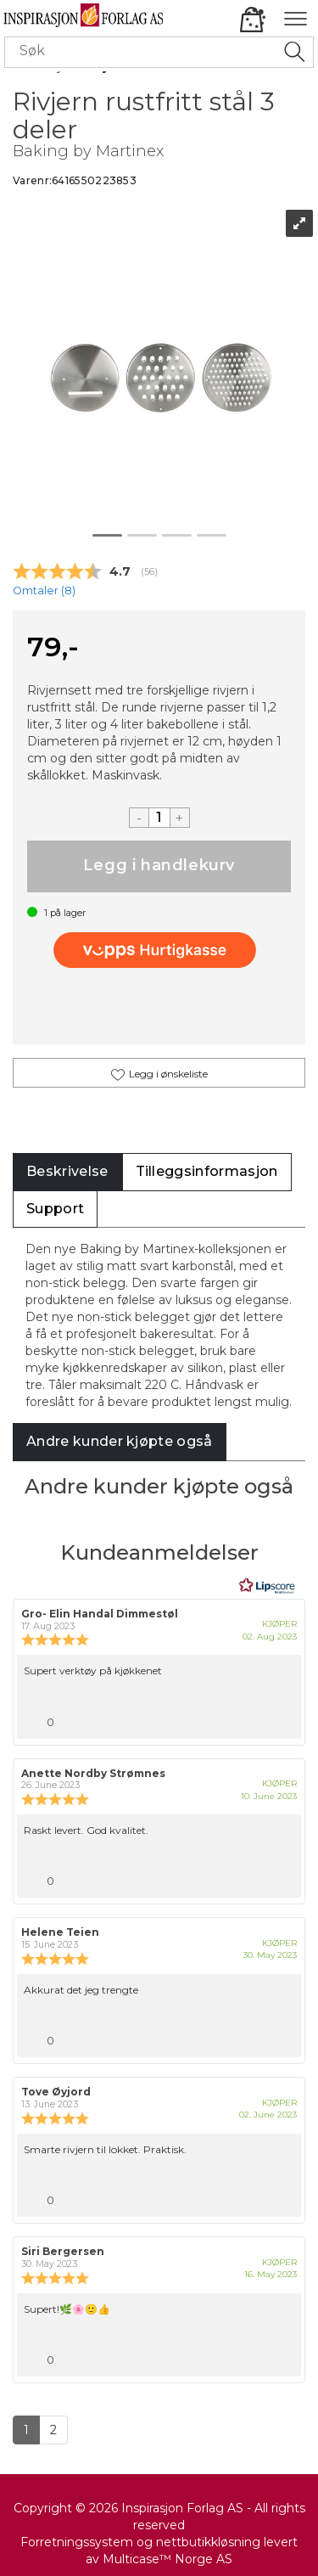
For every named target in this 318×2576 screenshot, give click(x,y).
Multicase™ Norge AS (167, 2559)
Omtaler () (44, 590)
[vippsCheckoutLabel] (159, 950)
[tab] (67, 1172)
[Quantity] (159, 817)
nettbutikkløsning (208, 2542)
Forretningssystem (76, 2542)
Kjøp (159, 866)
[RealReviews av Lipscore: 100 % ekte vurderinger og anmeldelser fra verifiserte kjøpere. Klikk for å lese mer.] (267, 1586)
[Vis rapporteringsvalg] (281, 1717)
